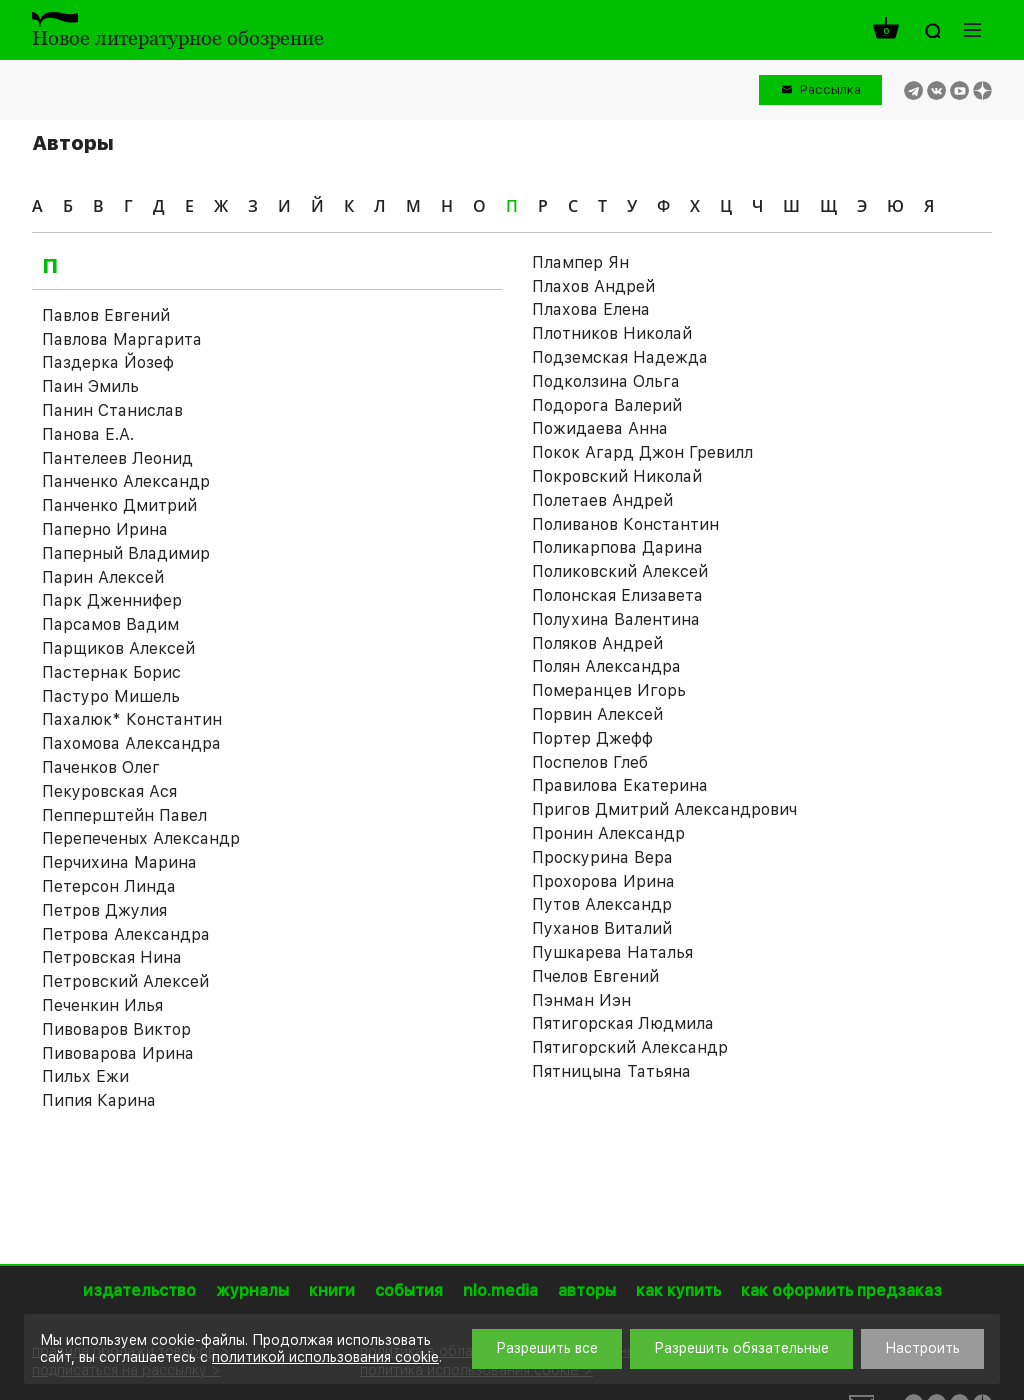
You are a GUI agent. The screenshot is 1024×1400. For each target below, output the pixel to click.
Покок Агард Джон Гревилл (642, 452)
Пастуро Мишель (111, 696)
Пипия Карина (99, 1100)
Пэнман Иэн (581, 1000)
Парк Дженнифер (112, 600)
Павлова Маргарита (122, 339)
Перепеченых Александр (141, 838)
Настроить (922, 1348)
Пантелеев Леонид (117, 458)
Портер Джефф (592, 738)
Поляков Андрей (597, 643)
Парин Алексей (103, 577)
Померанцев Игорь (609, 690)
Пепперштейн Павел (124, 815)
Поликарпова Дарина (617, 547)
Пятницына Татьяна (611, 1071)
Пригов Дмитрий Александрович (664, 809)
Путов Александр (602, 904)
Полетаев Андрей (602, 500)
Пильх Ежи (85, 1076)
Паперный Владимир (126, 553)
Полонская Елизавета (617, 595)
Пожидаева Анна (600, 428)
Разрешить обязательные (741, 1348)
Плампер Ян (580, 262)
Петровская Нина (112, 957)
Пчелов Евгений (595, 976)
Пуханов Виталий (602, 928)
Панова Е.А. (88, 434)
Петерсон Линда (109, 886)
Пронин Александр (608, 833)
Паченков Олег (101, 767)
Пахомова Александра (131, 743)
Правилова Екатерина (620, 785)
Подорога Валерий (607, 405)
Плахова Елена (591, 309)
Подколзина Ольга (606, 381)
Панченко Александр (126, 481)
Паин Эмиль (90, 386)
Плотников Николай (612, 333)
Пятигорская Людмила (623, 1023)
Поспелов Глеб (590, 762)
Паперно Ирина (105, 529)
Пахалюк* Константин (132, 719)
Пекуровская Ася (109, 791)
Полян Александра (606, 666)
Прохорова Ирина (603, 881)
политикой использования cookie (325, 1357)
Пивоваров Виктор (116, 1029)
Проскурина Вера (602, 857)
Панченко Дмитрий (119, 505)
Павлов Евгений (106, 315)
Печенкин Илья (102, 1005)
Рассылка (830, 89)
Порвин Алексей (597, 714)
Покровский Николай (617, 476)
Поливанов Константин (625, 524)
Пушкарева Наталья (612, 952)
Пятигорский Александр (630, 1047)
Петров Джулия (104, 910)
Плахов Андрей (593, 286)
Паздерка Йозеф (108, 362)
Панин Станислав (112, 410)
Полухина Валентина (616, 619)
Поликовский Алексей (620, 571)
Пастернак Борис (111, 672)
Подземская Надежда (620, 357)
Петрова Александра (126, 934)
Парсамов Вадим (110, 624)
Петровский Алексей (125, 981)
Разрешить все (547, 1348)
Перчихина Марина (119, 862)
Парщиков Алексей (118, 648)
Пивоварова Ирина (118, 1053)
